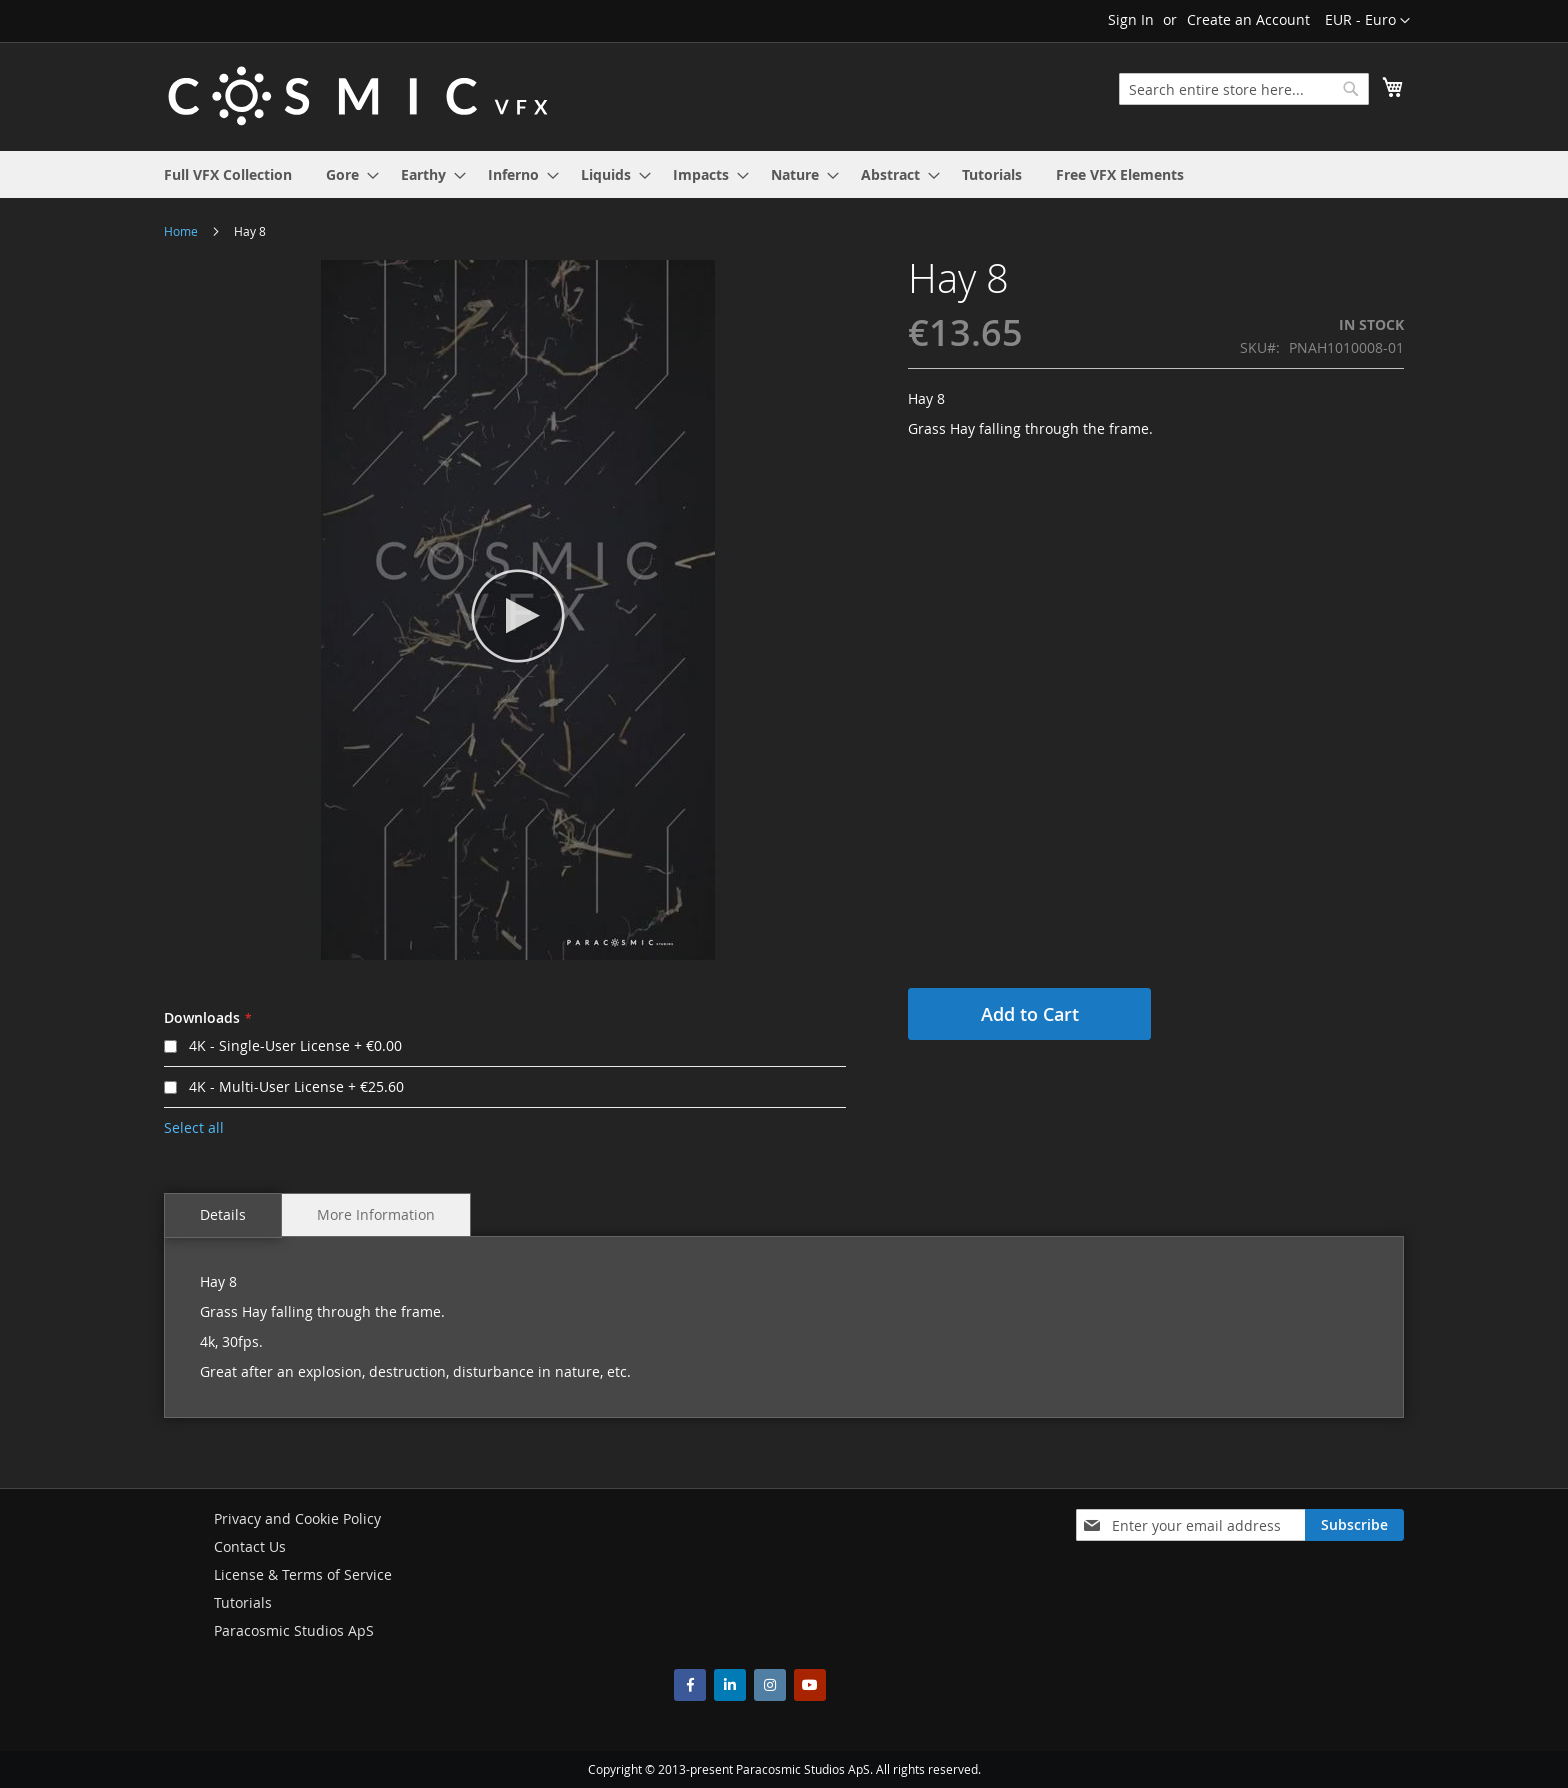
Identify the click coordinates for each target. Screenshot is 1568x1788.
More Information (376, 1214)
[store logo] (358, 95)
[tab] (223, 1215)
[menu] (784, 174)
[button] (1367, 21)
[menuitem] (228, 174)
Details (223, 1214)
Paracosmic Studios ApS (294, 1630)
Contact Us (250, 1546)
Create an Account (1248, 19)
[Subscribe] (1354, 1525)
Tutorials (243, 1602)
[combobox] (1244, 89)
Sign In (1131, 19)
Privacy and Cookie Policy (297, 1518)
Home (181, 231)
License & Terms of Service (303, 1574)
